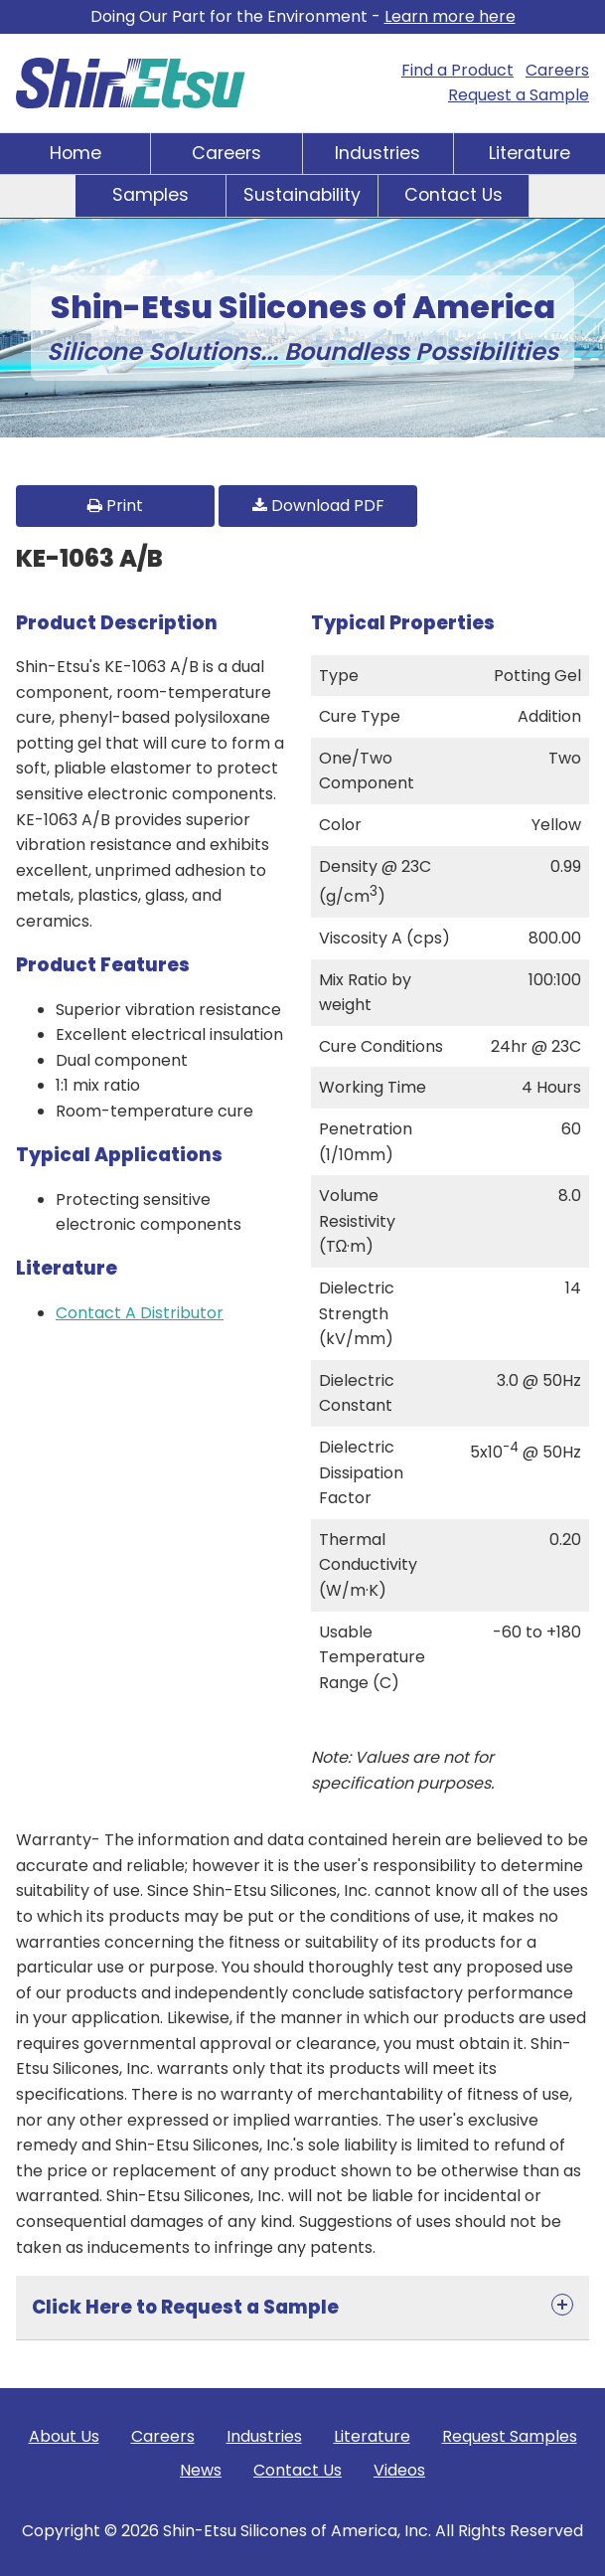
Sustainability (302, 195)
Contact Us (453, 195)
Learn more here (450, 16)
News (201, 2470)
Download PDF (318, 505)
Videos (399, 2470)
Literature (529, 153)
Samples (150, 195)
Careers (557, 70)
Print (115, 505)
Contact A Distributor (140, 1312)
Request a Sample (518, 95)
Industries (377, 153)
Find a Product (457, 70)
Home (75, 153)
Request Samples (509, 2436)
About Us (64, 2436)
